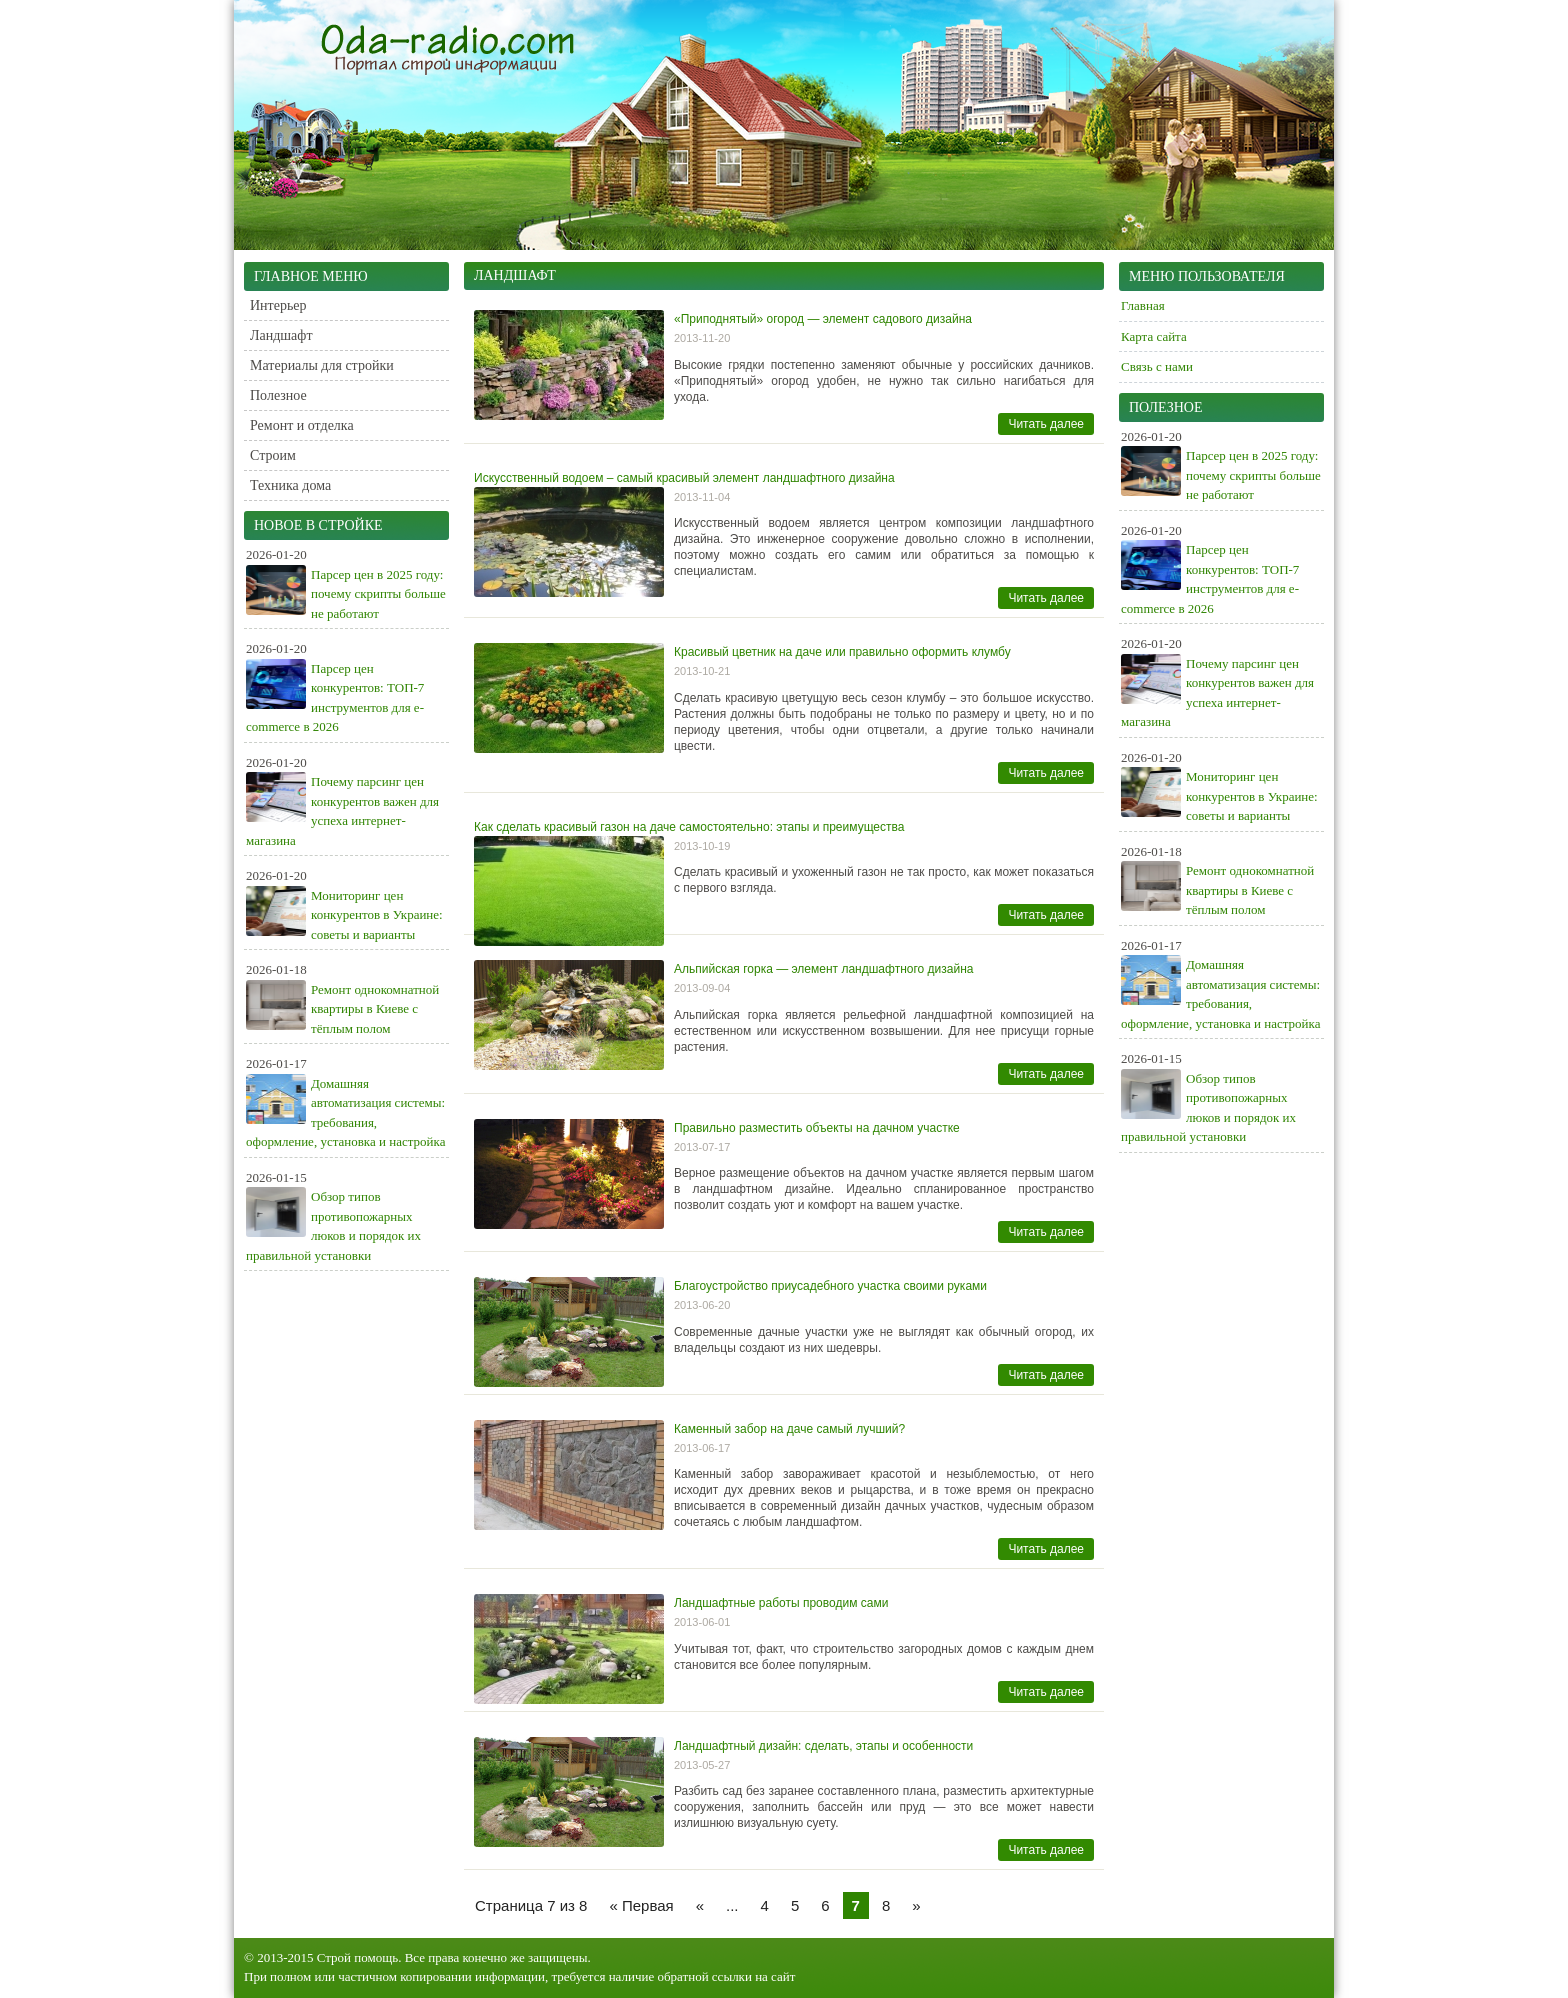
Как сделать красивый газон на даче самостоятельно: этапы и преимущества (689, 827)
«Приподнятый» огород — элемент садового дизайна (823, 319)
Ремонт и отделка (302, 425)
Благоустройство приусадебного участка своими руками (830, 1286)
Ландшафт (281, 335)
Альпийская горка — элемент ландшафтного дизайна (823, 969)
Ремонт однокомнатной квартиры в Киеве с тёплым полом (375, 1009)
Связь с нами (1157, 366)
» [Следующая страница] (916, 1905)
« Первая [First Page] (641, 1905)
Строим (273, 455)
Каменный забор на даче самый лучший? (789, 1429)
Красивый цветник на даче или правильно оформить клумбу (842, 652)
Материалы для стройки (322, 365)
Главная (1143, 305)
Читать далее (1046, 424)
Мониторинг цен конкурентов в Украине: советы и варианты (377, 915)
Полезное (278, 395)
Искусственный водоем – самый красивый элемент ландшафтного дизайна (684, 478)
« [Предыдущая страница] (700, 1905)
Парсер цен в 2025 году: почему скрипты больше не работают (378, 594)
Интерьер (278, 305)
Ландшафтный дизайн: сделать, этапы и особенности (823, 1746)
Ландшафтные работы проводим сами (781, 1603)
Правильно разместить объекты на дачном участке (817, 1128)
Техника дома (290, 485)
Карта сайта (1154, 336)
